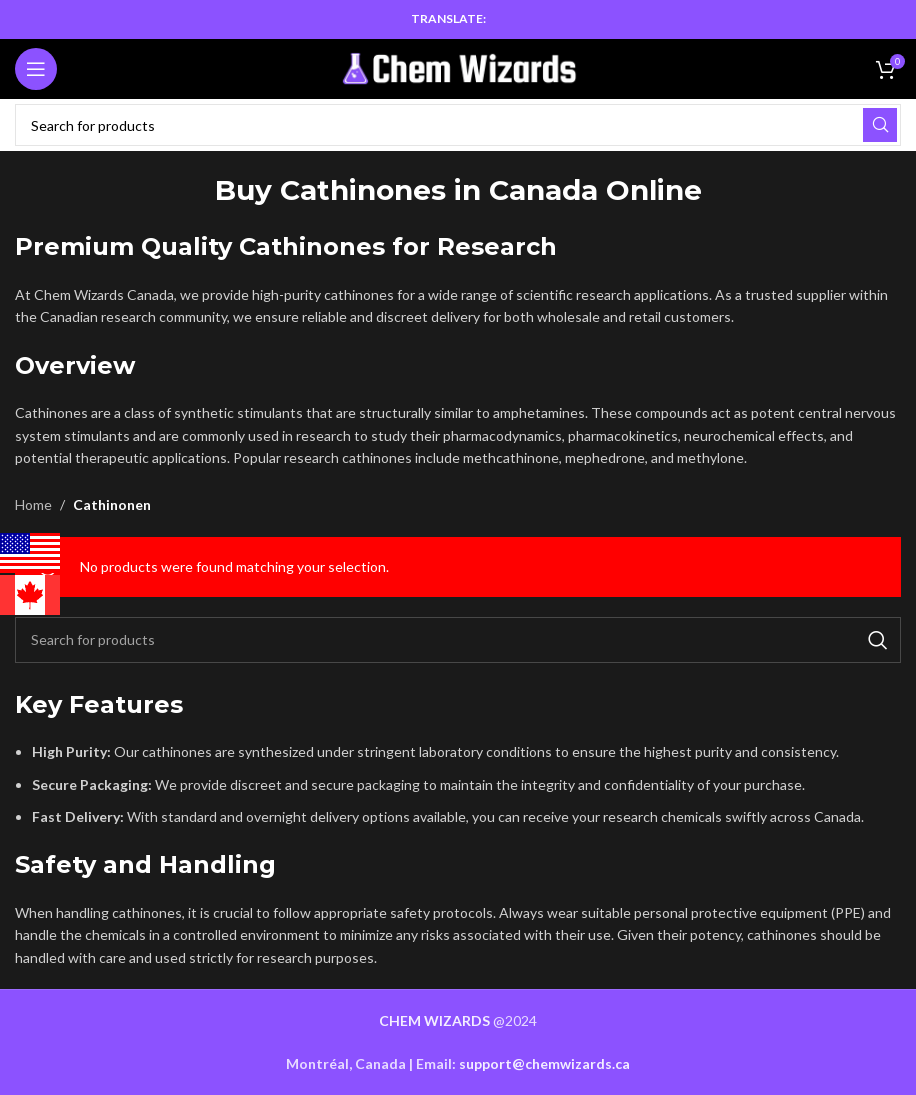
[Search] (458, 125)
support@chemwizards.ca (544, 1063)
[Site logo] (458, 67)
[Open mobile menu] (36, 69)
